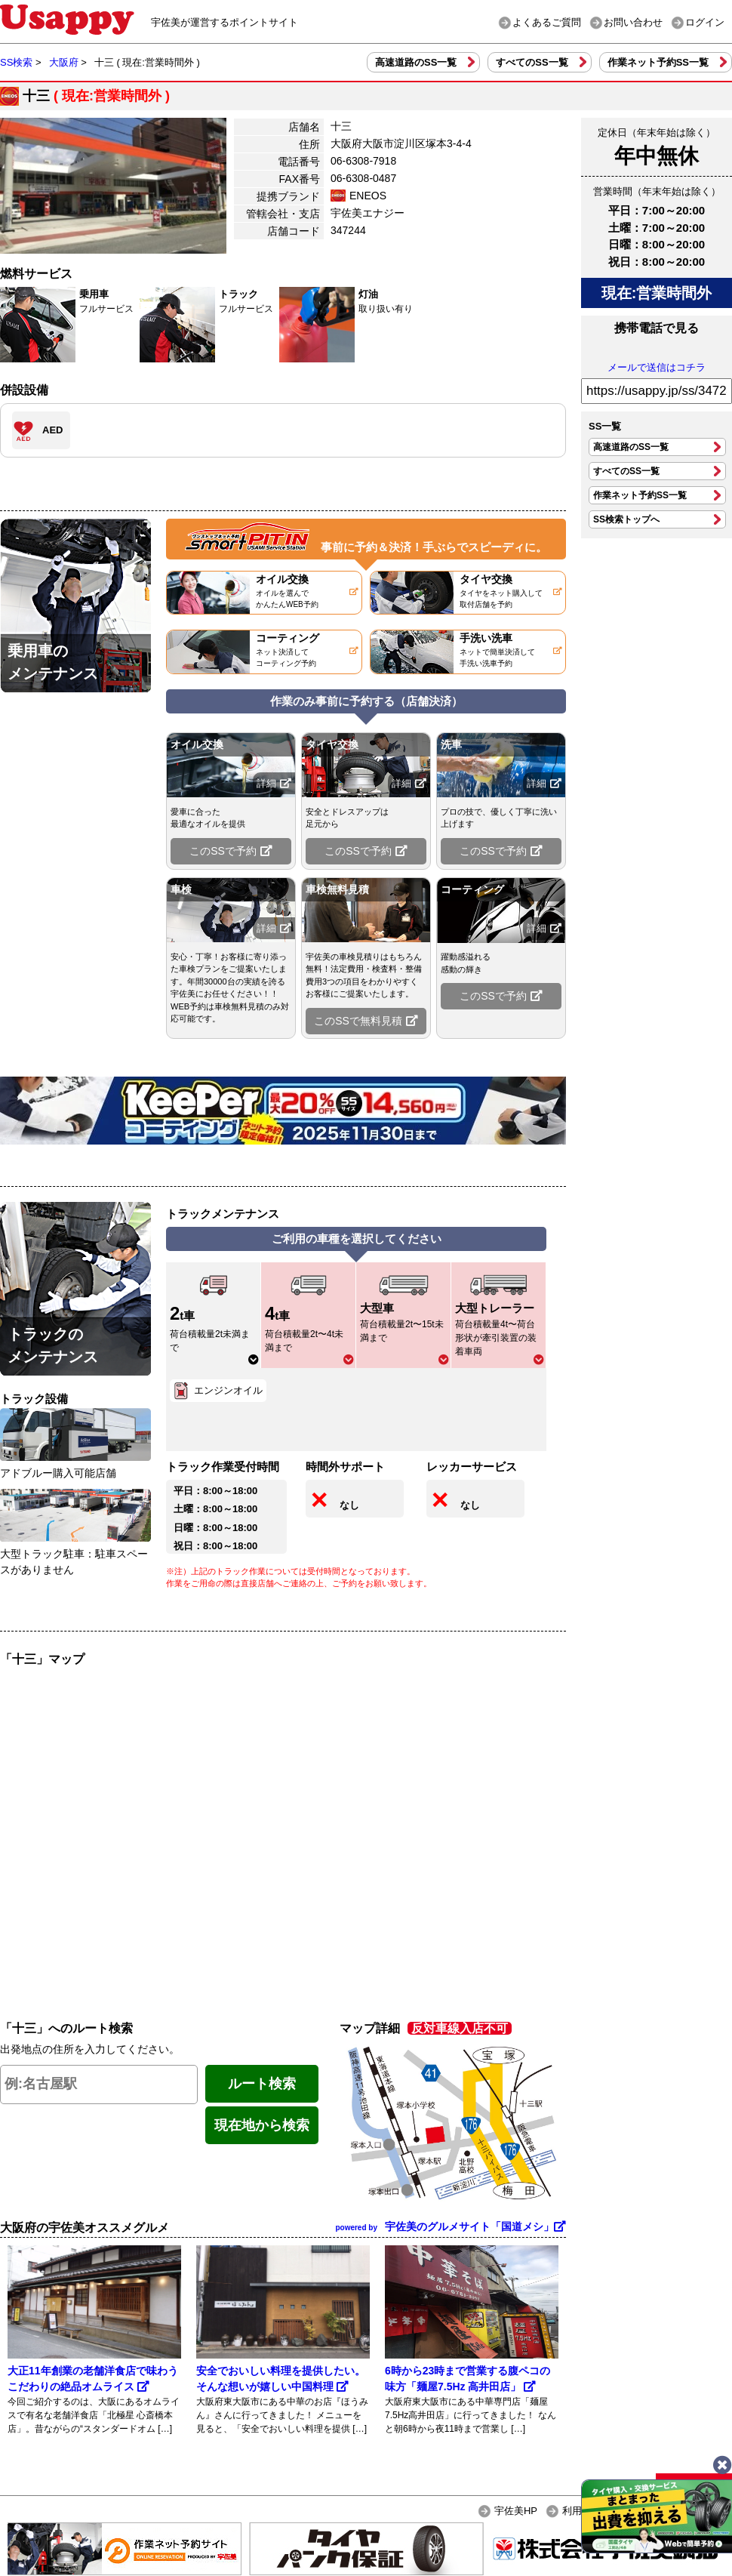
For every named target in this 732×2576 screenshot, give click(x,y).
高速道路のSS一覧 (416, 62)
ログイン (704, 22)
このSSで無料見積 (366, 1021)
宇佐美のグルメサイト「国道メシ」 (450, 2226)
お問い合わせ (633, 22)
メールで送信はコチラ (656, 367)
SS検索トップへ (626, 519)
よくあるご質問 (546, 22)
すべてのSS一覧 (531, 62)
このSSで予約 (230, 851)
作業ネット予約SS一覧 (658, 62)
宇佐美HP (515, 2510)
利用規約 (581, 2510)
